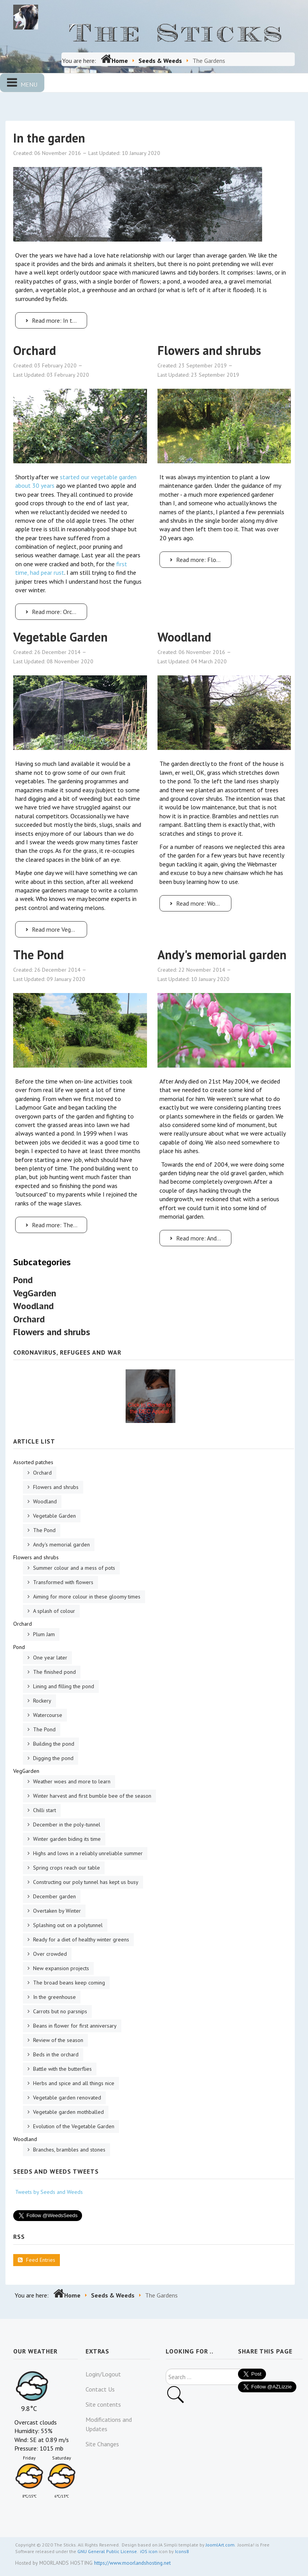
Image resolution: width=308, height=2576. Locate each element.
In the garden (49, 138)
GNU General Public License (107, 2551)
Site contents (103, 2404)
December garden (54, 1896)
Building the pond (53, 1743)
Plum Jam (43, 1634)
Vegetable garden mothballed (68, 2111)
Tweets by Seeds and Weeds (49, 2191)
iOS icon (149, 2551)
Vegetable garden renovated (66, 2097)
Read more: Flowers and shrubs (199, 560)
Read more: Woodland (199, 903)
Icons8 (182, 2551)
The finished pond (54, 1671)
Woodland (184, 637)
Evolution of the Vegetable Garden (73, 2126)
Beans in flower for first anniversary (74, 2025)
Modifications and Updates (109, 2424)
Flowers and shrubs (209, 350)
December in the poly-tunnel (66, 1824)
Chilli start (44, 1810)
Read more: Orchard (53, 612)
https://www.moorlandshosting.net (132, 2562)
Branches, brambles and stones (68, 2149)
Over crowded (49, 1953)
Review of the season (57, 2040)
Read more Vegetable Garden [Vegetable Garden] (55, 929)
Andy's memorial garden (222, 954)
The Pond (38, 954)
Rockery (41, 1700)
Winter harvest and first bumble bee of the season (91, 1795)
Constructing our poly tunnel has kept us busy (85, 1882)
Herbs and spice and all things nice (73, 2083)
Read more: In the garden (55, 320)
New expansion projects (60, 1968)
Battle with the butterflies (62, 2068)
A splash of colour (53, 1610)
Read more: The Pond (55, 1225)
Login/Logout (103, 2374)
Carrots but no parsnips (59, 2011)
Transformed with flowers (62, 1582)
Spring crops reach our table (66, 1867)
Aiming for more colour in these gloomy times (86, 1596)
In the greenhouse (54, 1996)
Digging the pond (53, 1758)
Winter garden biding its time (66, 1838)
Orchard (34, 350)
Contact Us (100, 2389)
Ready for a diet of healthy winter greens (80, 1939)
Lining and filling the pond (63, 1686)
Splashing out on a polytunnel (67, 1925)
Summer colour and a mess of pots (73, 1567)
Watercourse (47, 1715)
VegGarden (34, 1293)
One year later (49, 1657)
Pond (23, 1280)
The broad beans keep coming (68, 1982)
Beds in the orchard (55, 2054)
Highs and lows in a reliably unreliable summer (87, 1853)
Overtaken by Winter (56, 1910)
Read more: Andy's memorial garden (199, 1238)
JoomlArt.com (220, 2545)
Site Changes (102, 2444)
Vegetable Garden (60, 637)
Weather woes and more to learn (71, 1781)
